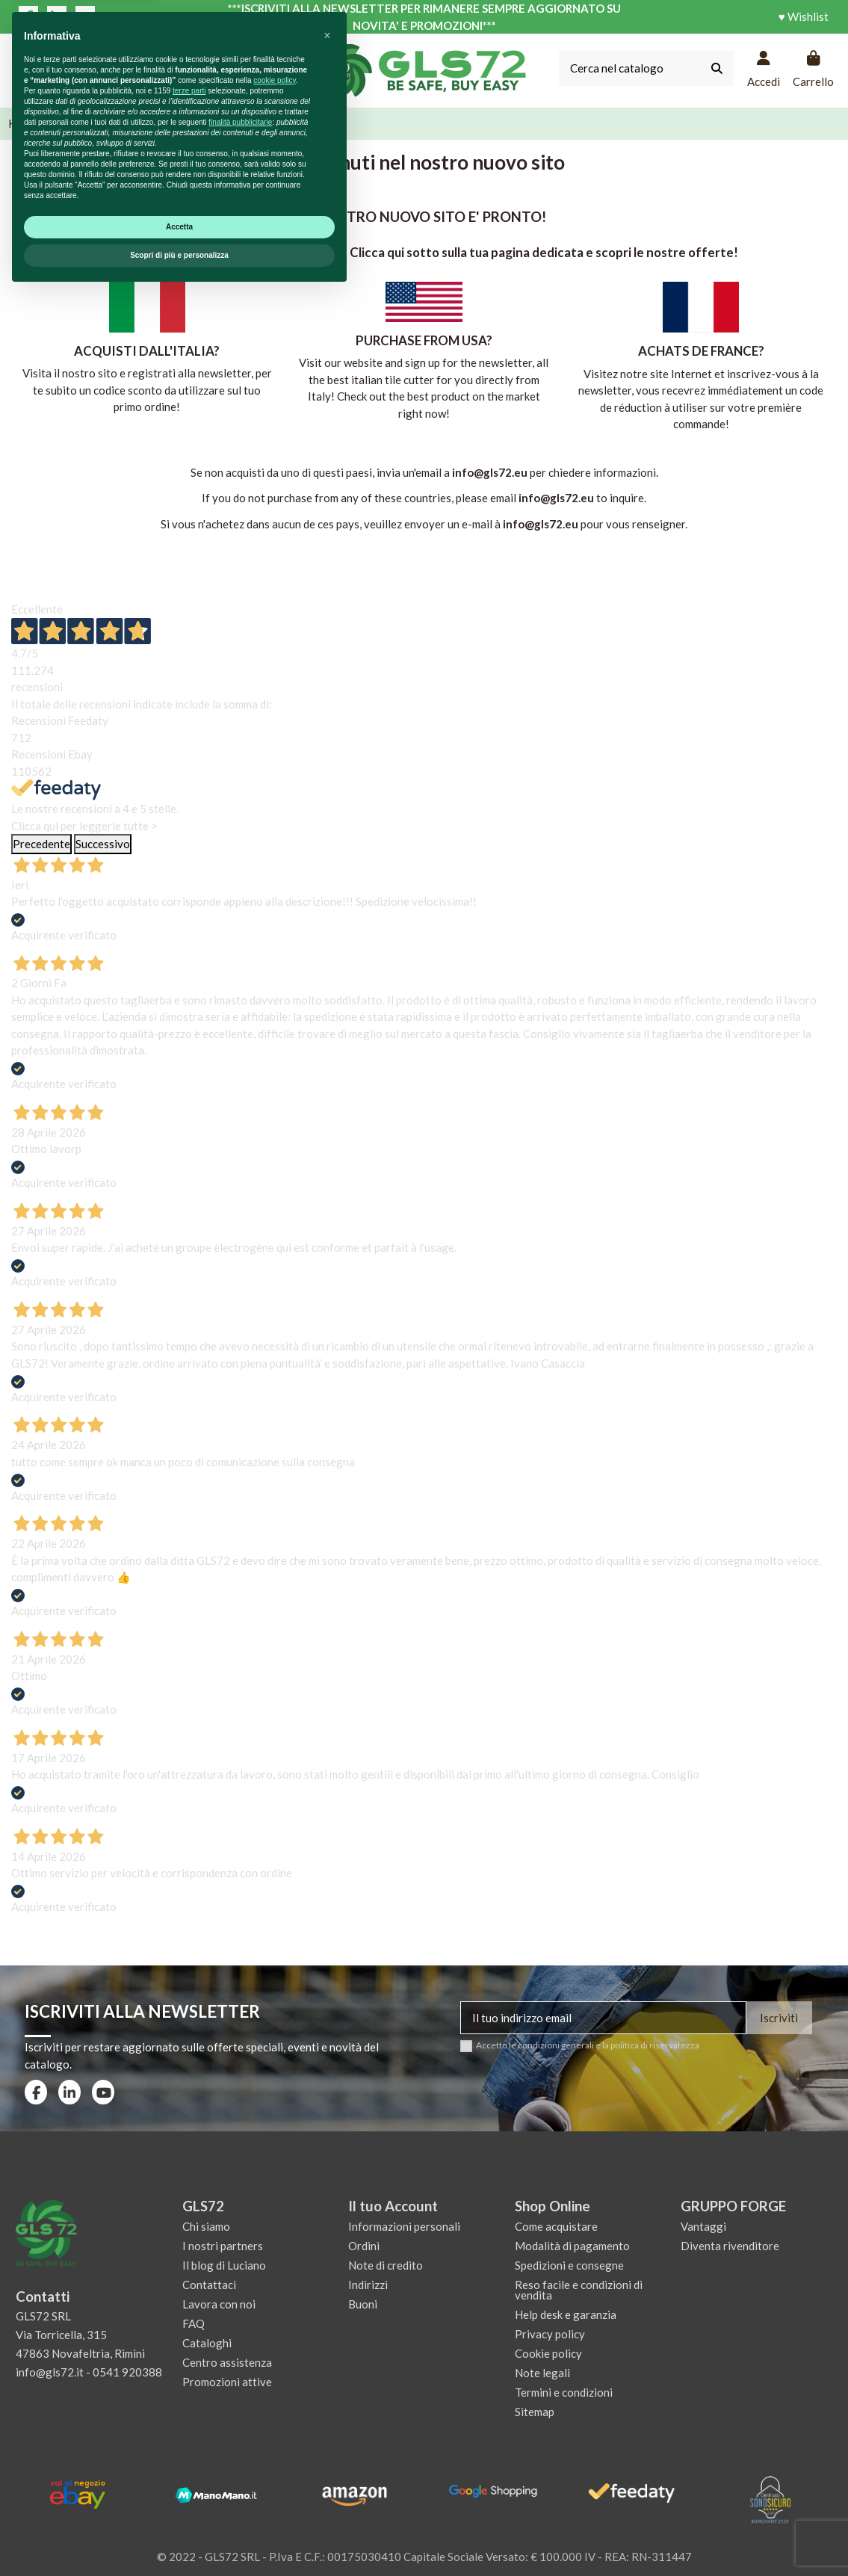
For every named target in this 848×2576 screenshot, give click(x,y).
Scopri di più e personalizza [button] (179, 2537)
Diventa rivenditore (730, 2245)
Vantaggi (703, 2226)
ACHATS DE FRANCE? (701, 351)
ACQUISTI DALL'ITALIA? (147, 351)
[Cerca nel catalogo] (717, 68)
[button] (327, 2318)
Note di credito (385, 2265)
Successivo (102, 843)
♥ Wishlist (804, 16)
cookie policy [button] (274, 2363)
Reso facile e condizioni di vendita (579, 2290)
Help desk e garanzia (565, 2314)
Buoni (362, 2304)
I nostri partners (222, 2245)
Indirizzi (368, 2284)
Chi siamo (206, 2226)
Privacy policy (550, 2334)
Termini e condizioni (564, 2392)
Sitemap (534, 2411)
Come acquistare (556, 2226)
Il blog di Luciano (224, 2265)
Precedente (41, 843)
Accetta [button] (179, 2509)
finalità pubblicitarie (240, 2404)
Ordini (364, 2245)
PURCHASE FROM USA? (424, 340)
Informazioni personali (404, 2226)
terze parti (189, 2373)
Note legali (542, 2372)
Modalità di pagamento (572, 2245)
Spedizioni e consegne (569, 2265)
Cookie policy (548, 2353)
